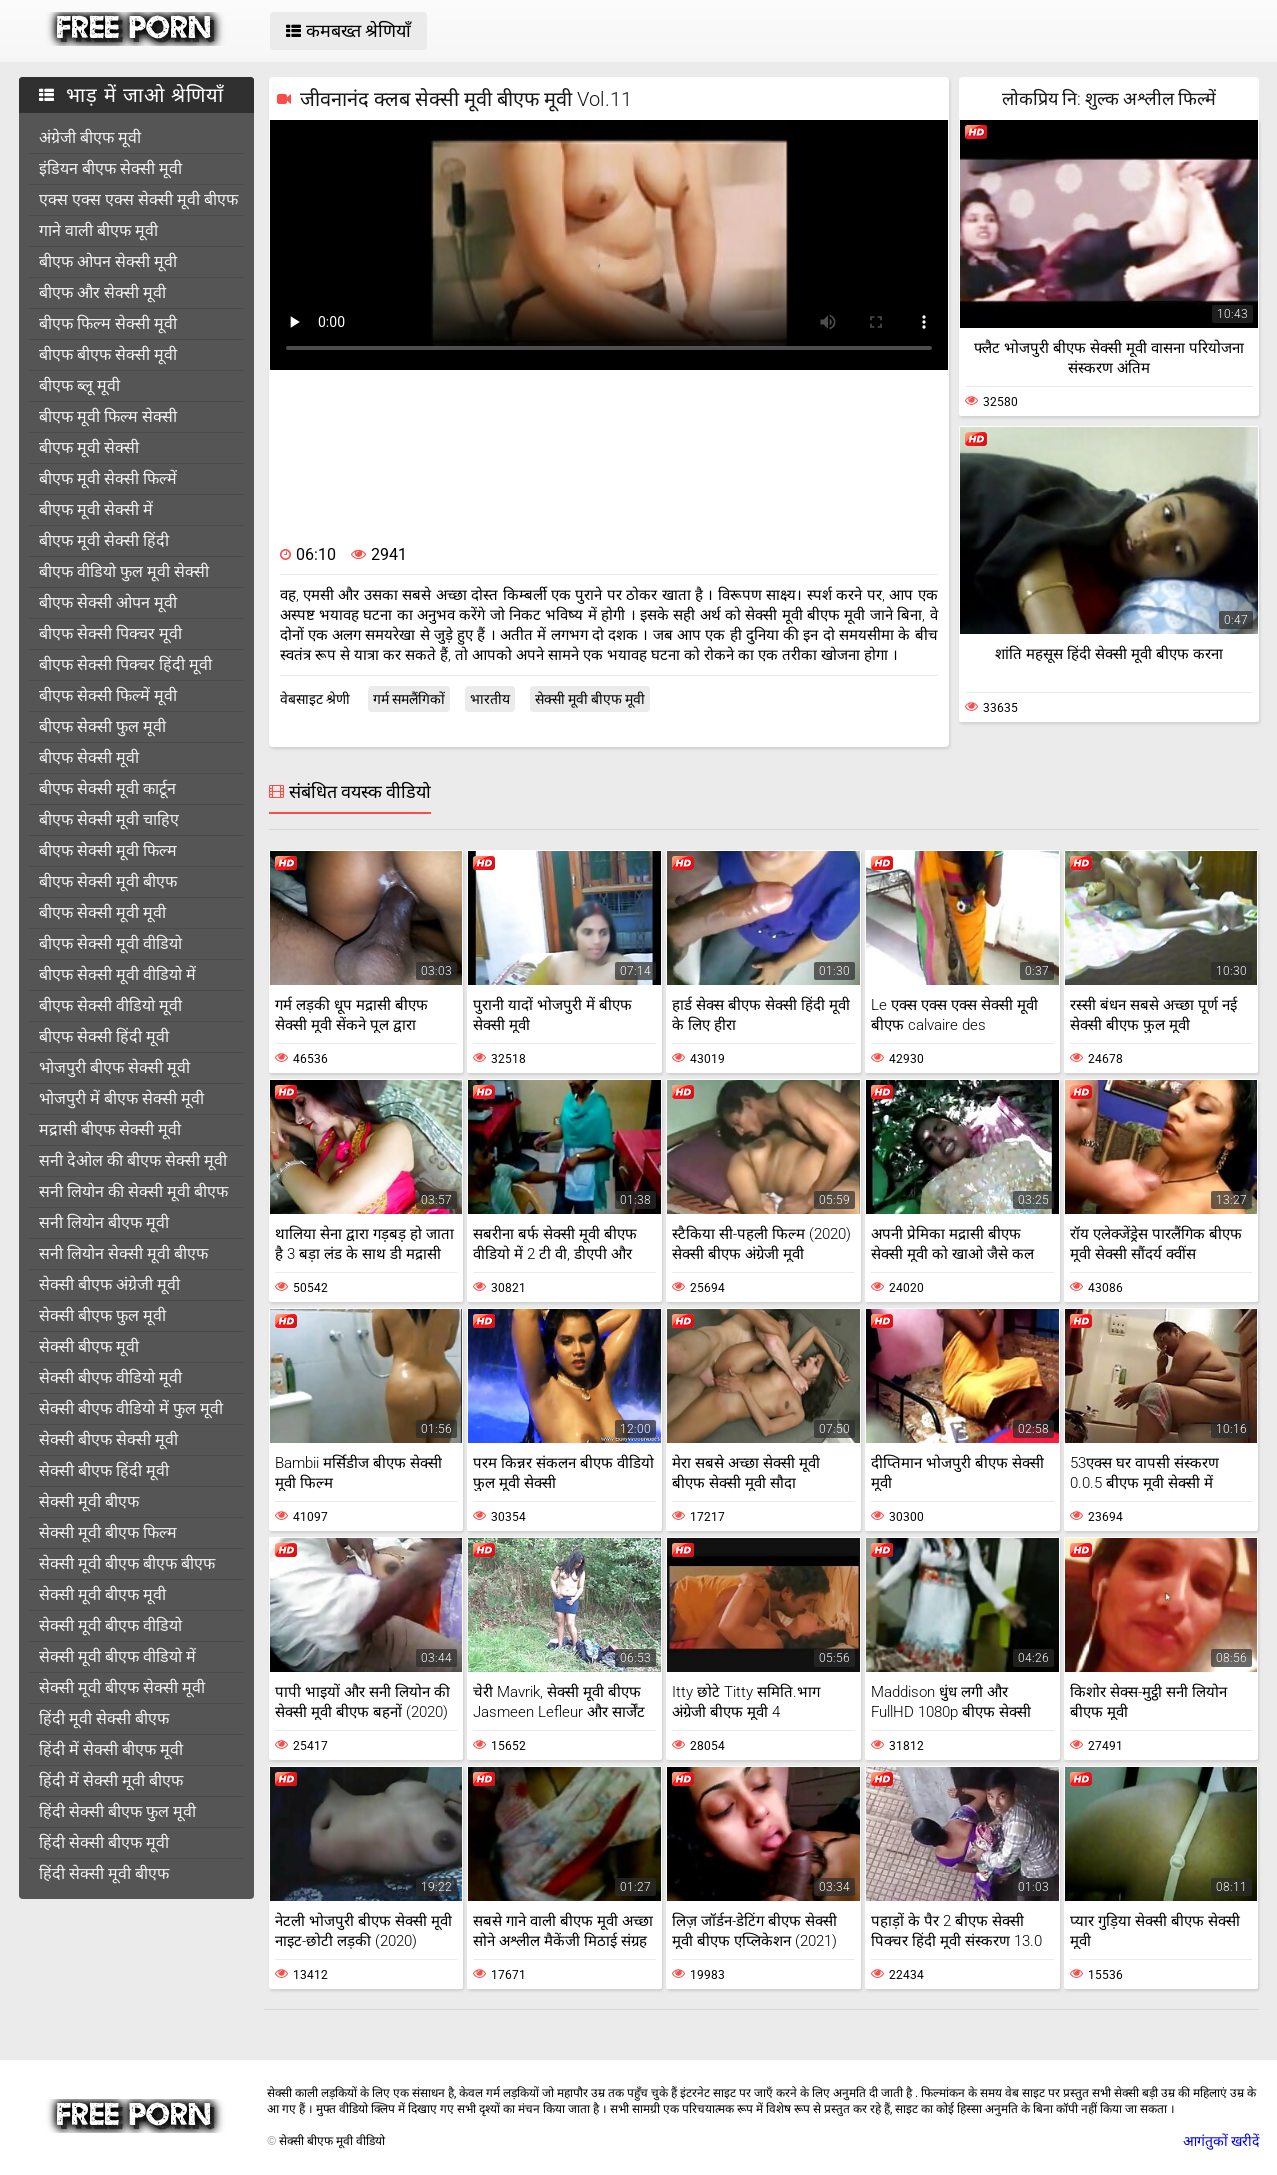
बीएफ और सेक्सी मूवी (102, 292)
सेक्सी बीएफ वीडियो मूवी (110, 1377)
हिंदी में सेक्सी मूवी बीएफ (111, 1780)
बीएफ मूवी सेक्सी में (96, 509)
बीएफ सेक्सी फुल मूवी (102, 726)
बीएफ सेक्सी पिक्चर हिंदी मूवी (125, 664)
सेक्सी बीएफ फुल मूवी (102, 1315)
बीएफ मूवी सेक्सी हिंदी (104, 540)
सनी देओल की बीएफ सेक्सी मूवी (133, 1160)
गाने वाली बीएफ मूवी (98, 230)
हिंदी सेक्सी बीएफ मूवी (104, 1842)
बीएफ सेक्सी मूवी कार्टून (107, 788)
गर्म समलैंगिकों (409, 699)
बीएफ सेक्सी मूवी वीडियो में (117, 974)
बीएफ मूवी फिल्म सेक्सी (108, 416)
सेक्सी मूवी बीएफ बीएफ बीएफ (127, 1563)
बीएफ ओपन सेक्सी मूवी (108, 261)
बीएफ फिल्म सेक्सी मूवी (108, 323)
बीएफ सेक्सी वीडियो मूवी (110, 1005)
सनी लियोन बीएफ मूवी (104, 1222)
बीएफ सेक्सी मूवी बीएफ (108, 881)
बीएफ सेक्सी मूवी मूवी (102, 912)
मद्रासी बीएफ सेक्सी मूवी (110, 1129)
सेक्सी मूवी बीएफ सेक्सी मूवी (122, 1687)
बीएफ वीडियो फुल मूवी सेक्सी (124, 571)
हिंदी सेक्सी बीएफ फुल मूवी (117, 1811)
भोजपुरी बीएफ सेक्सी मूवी (114, 1067)
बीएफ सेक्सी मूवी (89, 757)
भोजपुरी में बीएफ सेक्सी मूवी (121, 1098)
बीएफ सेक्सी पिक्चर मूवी (110, 633)
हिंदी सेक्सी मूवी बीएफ (104, 1873)
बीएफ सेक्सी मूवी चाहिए (109, 819)
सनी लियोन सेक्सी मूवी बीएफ (123, 1253)
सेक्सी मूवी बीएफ (89, 1501)
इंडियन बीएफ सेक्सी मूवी (110, 168)
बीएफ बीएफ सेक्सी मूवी (108, 354)
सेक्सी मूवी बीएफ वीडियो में (117, 1656)
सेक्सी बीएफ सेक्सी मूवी (108, 1439)
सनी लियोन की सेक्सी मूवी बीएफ (133, 1191)
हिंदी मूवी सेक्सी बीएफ (104, 1718)
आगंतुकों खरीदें (1221, 2141)
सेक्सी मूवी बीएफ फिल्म (108, 1532)
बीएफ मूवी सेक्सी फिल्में (108, 478)
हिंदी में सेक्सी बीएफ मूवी (111, 1749)
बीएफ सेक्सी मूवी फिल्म (108, 850)
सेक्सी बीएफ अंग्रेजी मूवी (109, 1284)
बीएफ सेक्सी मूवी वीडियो (110, 943)
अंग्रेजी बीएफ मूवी (90, 137)
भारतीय (490, 699)
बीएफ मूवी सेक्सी (89, 447)
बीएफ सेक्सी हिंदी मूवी (104, 1036)
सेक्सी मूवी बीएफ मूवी (102, 1594)
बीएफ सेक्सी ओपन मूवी (108, 602)
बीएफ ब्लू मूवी (79, 385)
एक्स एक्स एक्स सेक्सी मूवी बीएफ (138, 199)
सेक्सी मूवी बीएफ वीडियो (110, 1625)
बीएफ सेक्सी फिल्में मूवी (108, 695)
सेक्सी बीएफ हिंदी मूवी (104, 1470)
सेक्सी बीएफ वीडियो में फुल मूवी (131, 1408)
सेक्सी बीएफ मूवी (89, 1346)
